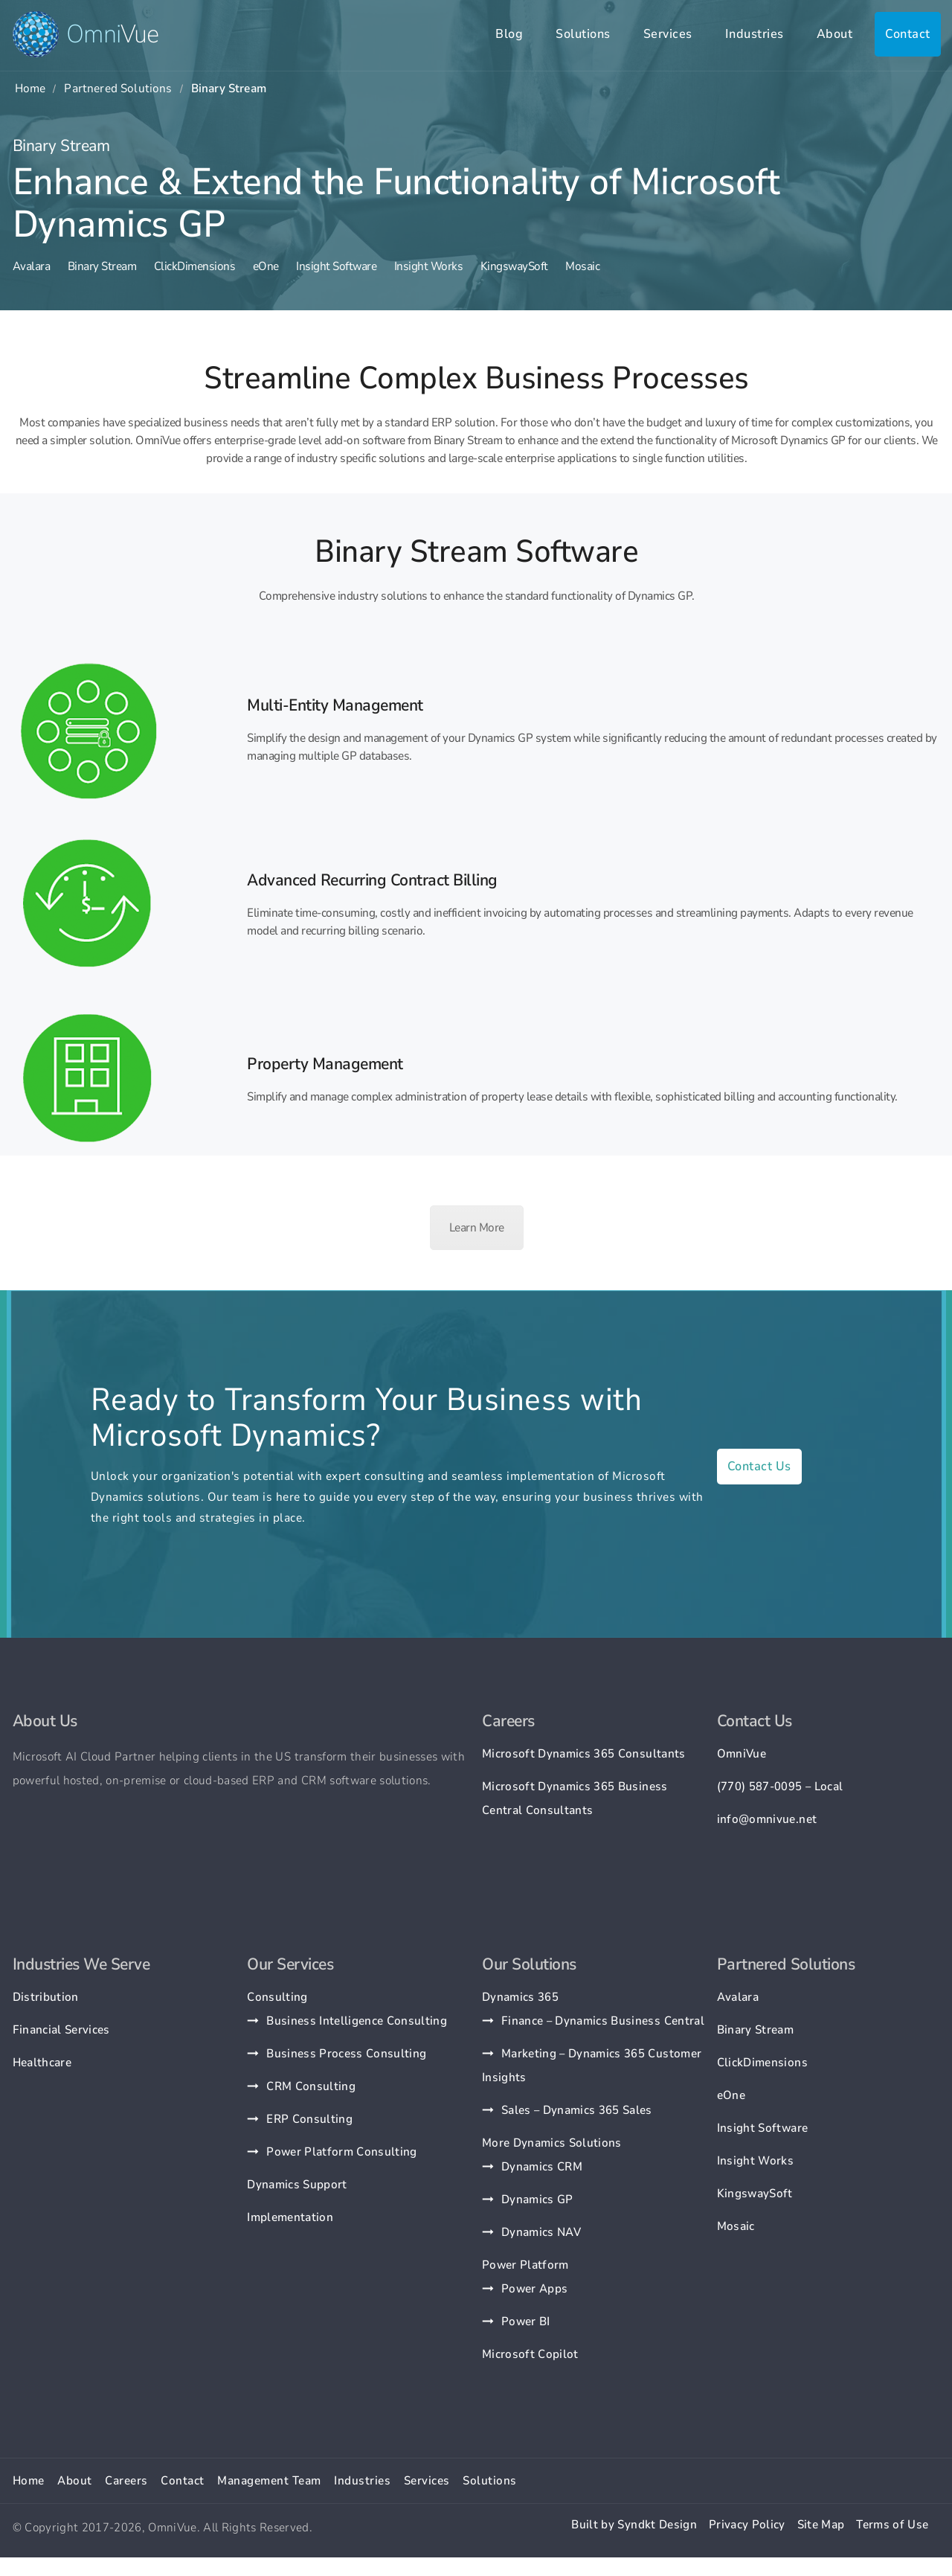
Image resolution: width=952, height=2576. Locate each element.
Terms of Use (892, 2524)
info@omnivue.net (767, 1819)
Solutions (583, 33)
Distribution (46, 1997)
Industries (754, 33)
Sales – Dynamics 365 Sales (576, 2110)
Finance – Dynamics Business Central (602, 2021)
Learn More (476, 1228)
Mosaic (582, 266)
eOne (266, 266)
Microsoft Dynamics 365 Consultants (584, 1754)
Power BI (525, 2321)
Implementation (290, 2217)
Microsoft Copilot (530, 2354)
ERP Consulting (309, 2119)
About (835, 33)
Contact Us (759, 1466)
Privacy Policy (747, 2524)
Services (667, 33)
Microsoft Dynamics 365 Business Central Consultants (575, 1798)
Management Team (269, 2481)
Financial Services (61, 2030)
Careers (126, 2481)
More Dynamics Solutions (552, 2143)
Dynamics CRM (541, 2167)
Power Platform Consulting (341, 2152)
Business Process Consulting (346, 2053)
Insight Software (336, 266)
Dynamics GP (537, 2199)
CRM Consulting (311, 2086)
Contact (907, 33)
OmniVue (741, 1754)
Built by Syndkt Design (633, 2524)
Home (30, 88)
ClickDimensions (195, 266)
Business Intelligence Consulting (356, 2021)
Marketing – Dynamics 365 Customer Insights (591, 2065)
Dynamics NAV (541, 2232)
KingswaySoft (514, 266)
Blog (509, 33)
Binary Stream (102, 266)
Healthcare (42, 2062)
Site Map (821, 2524)
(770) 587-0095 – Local (780, 1786)
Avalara (32, 266)
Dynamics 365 (520, 1997)
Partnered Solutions (118, 88)
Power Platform (525, 2265)
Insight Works (428, 266)
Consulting (277, 1997)
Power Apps (534, 2289)
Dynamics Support (297, 2184)
